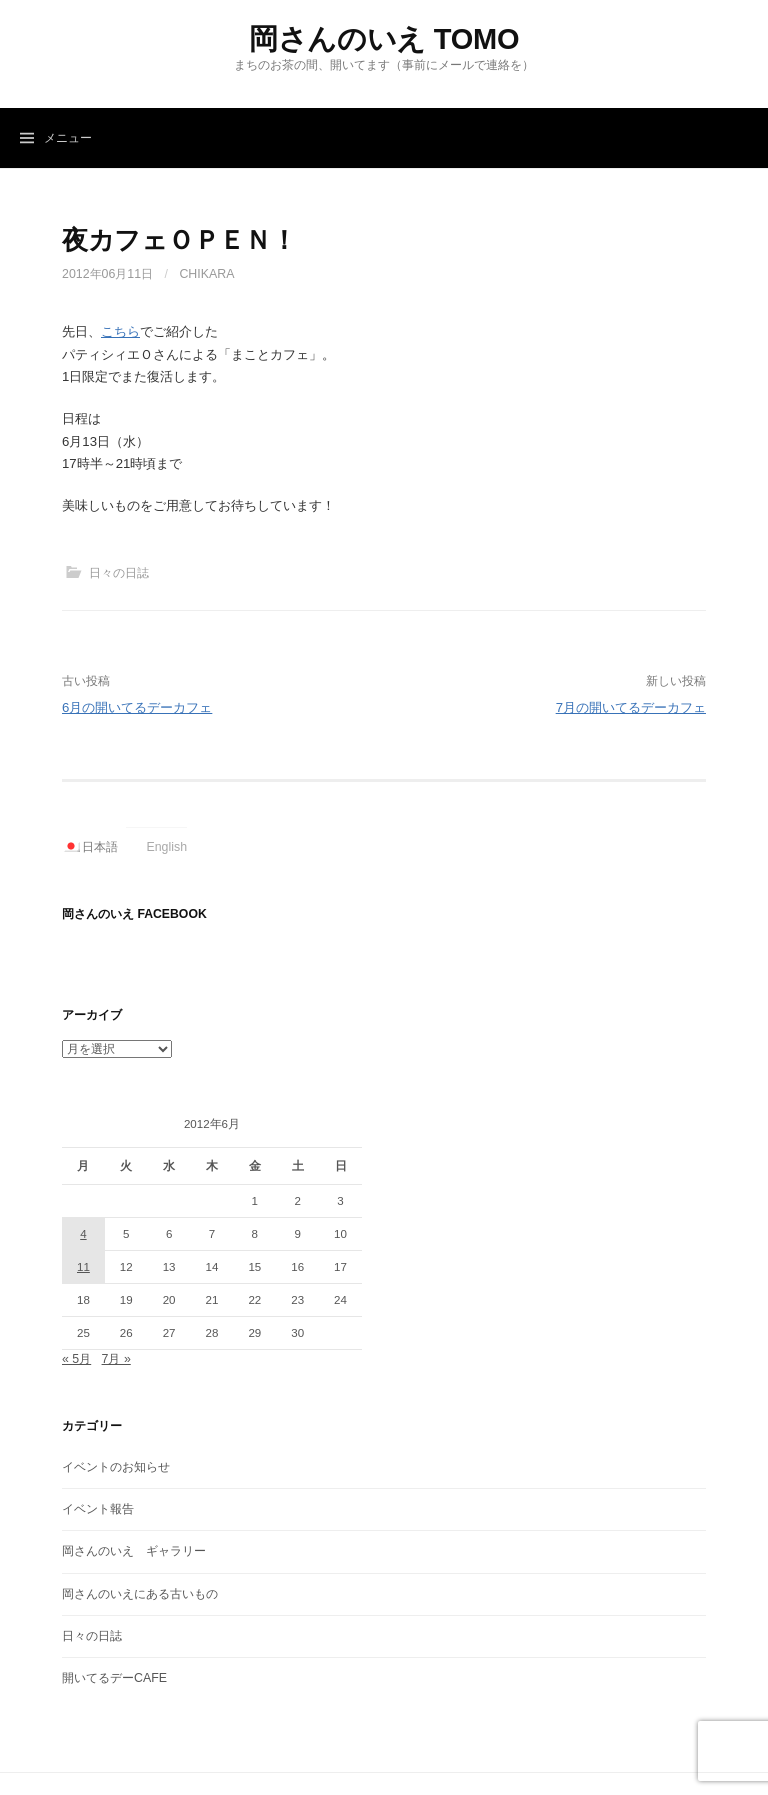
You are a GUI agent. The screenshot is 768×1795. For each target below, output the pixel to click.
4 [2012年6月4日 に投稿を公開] (83, 1234)
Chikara (206, 274)
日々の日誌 (119, 573)
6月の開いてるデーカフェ (137, 707)
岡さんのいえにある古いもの (140, 1594)
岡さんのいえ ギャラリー (134, 1551)
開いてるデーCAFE (114, 1678)
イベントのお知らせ (116, 1467)
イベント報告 (98, 1509)
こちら (120, 331)
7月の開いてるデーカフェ (631, 707)
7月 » (116, 1359)
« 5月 (76, 1359)
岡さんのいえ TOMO (384, 39)
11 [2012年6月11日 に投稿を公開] (83, 1267)
